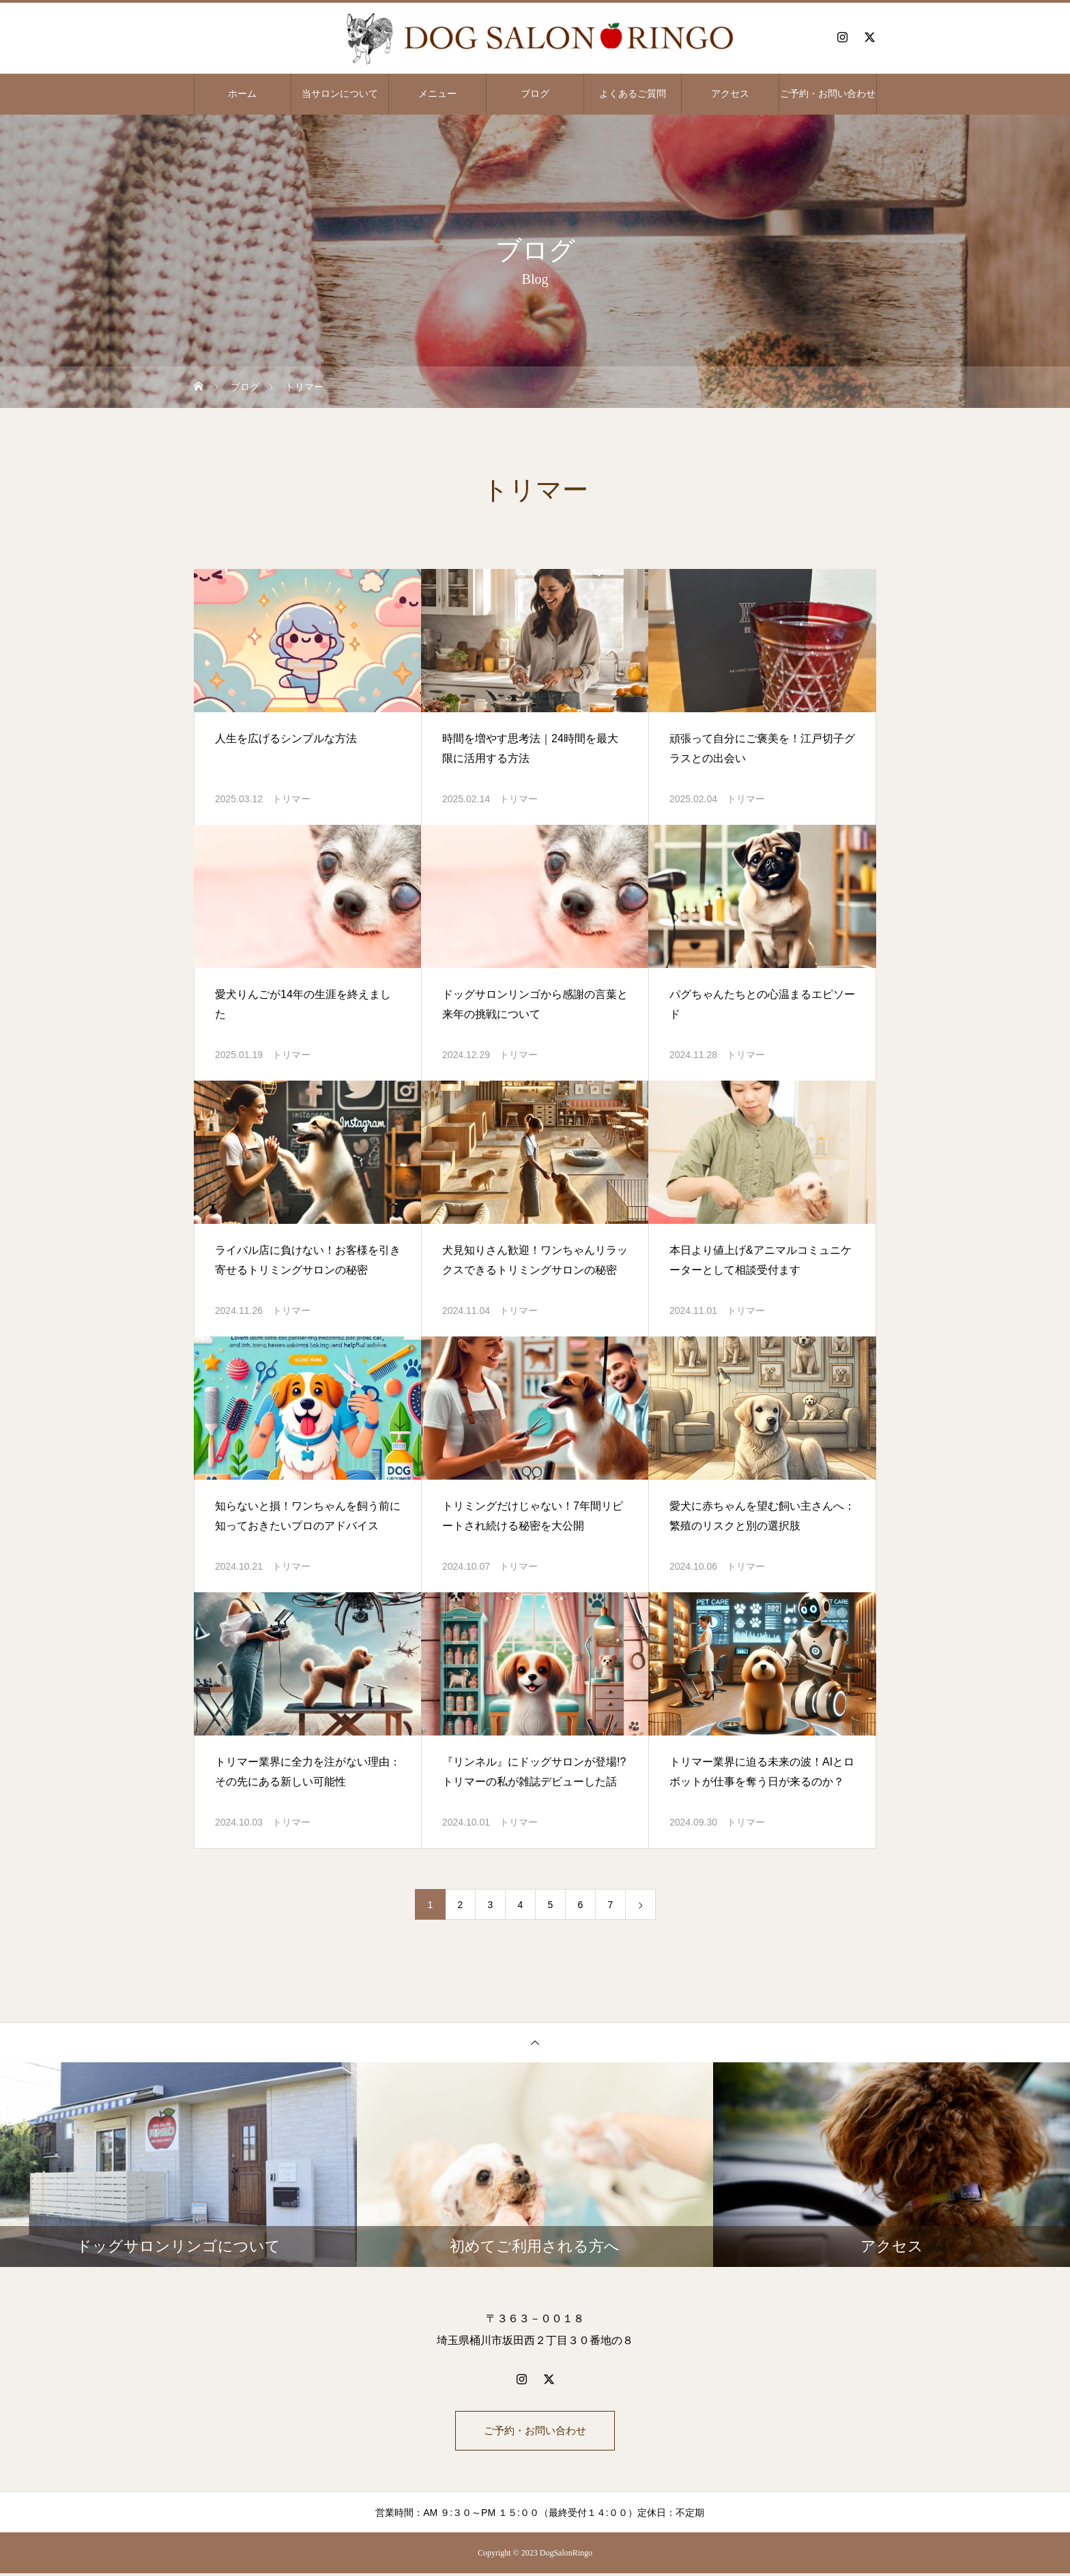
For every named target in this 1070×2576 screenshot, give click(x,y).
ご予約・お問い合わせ (828, 94)
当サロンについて (340, 94)
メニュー (437, 94)
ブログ (535, 94)
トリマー (291, 798)
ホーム (242, 94)
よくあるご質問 (632, 94)
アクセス (730, 94)
